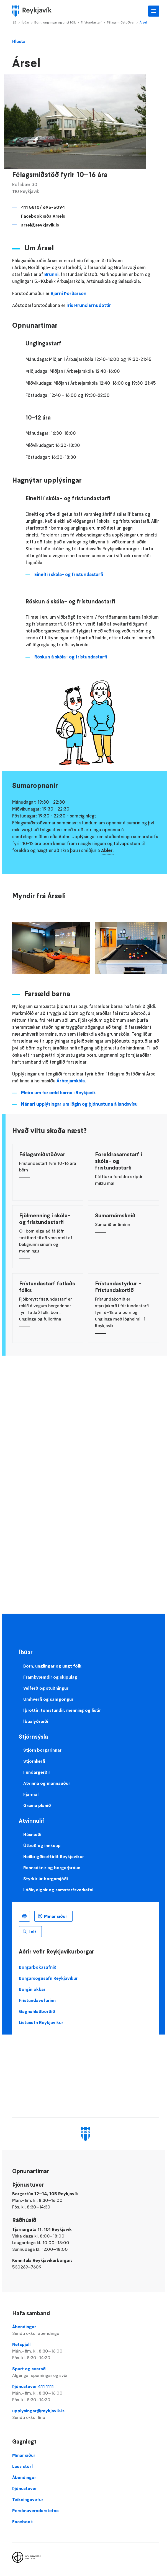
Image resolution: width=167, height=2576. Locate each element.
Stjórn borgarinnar (42, 1750)
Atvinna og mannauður (46, 1783)
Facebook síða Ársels (43, 216)
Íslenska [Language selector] (24, 1916)
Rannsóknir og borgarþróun (51, 1867)
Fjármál (30, 1794)
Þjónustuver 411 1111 (85, 2393)
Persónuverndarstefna (35, 2510)
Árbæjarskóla (70, 1081)
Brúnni (51, 274)
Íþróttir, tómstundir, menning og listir (62, 1710)
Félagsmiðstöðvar (121, 22)
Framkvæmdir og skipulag (50, 1677)
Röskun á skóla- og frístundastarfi (70, 657)
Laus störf (22, 2466)
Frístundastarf (91, 22)
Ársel (143, 22)
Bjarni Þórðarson (68, 293)
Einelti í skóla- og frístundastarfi (68, 574)
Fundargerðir (36, 1772)
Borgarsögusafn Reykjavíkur (48, 1978)
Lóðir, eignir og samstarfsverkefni (58, 1889)
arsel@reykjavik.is (40, 225)
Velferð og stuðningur (45, 1688)
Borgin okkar (32, 1989)
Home (14, 22)
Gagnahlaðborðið (37, 2011)
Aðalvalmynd (153, 11)
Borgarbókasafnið (37, 1967)
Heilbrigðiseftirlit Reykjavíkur (53, 1856)
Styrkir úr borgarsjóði (45, 1878)
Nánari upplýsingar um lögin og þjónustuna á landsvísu (79, 1104)
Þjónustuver (24, 2488)
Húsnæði (32, 1834)
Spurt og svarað (85, 2372)
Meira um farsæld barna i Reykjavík (58, 1093)
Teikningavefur (27, 2499)
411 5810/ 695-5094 (43, 207)
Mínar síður (55, 1916)
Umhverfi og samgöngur (48, 1699)
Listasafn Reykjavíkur (41, 2022)
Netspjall (85, 2351)
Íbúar (25, 22)
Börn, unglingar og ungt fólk (55, 22)
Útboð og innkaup (42, 1845)
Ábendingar (85, 2330)
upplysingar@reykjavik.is (85, 2414)
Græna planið (37, 1805)
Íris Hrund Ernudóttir (88, 305)
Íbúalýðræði (35, 1721)
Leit (32, 1931)
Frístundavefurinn (37, 2000)
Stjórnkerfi (34, 1761)
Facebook (22, 2521)
